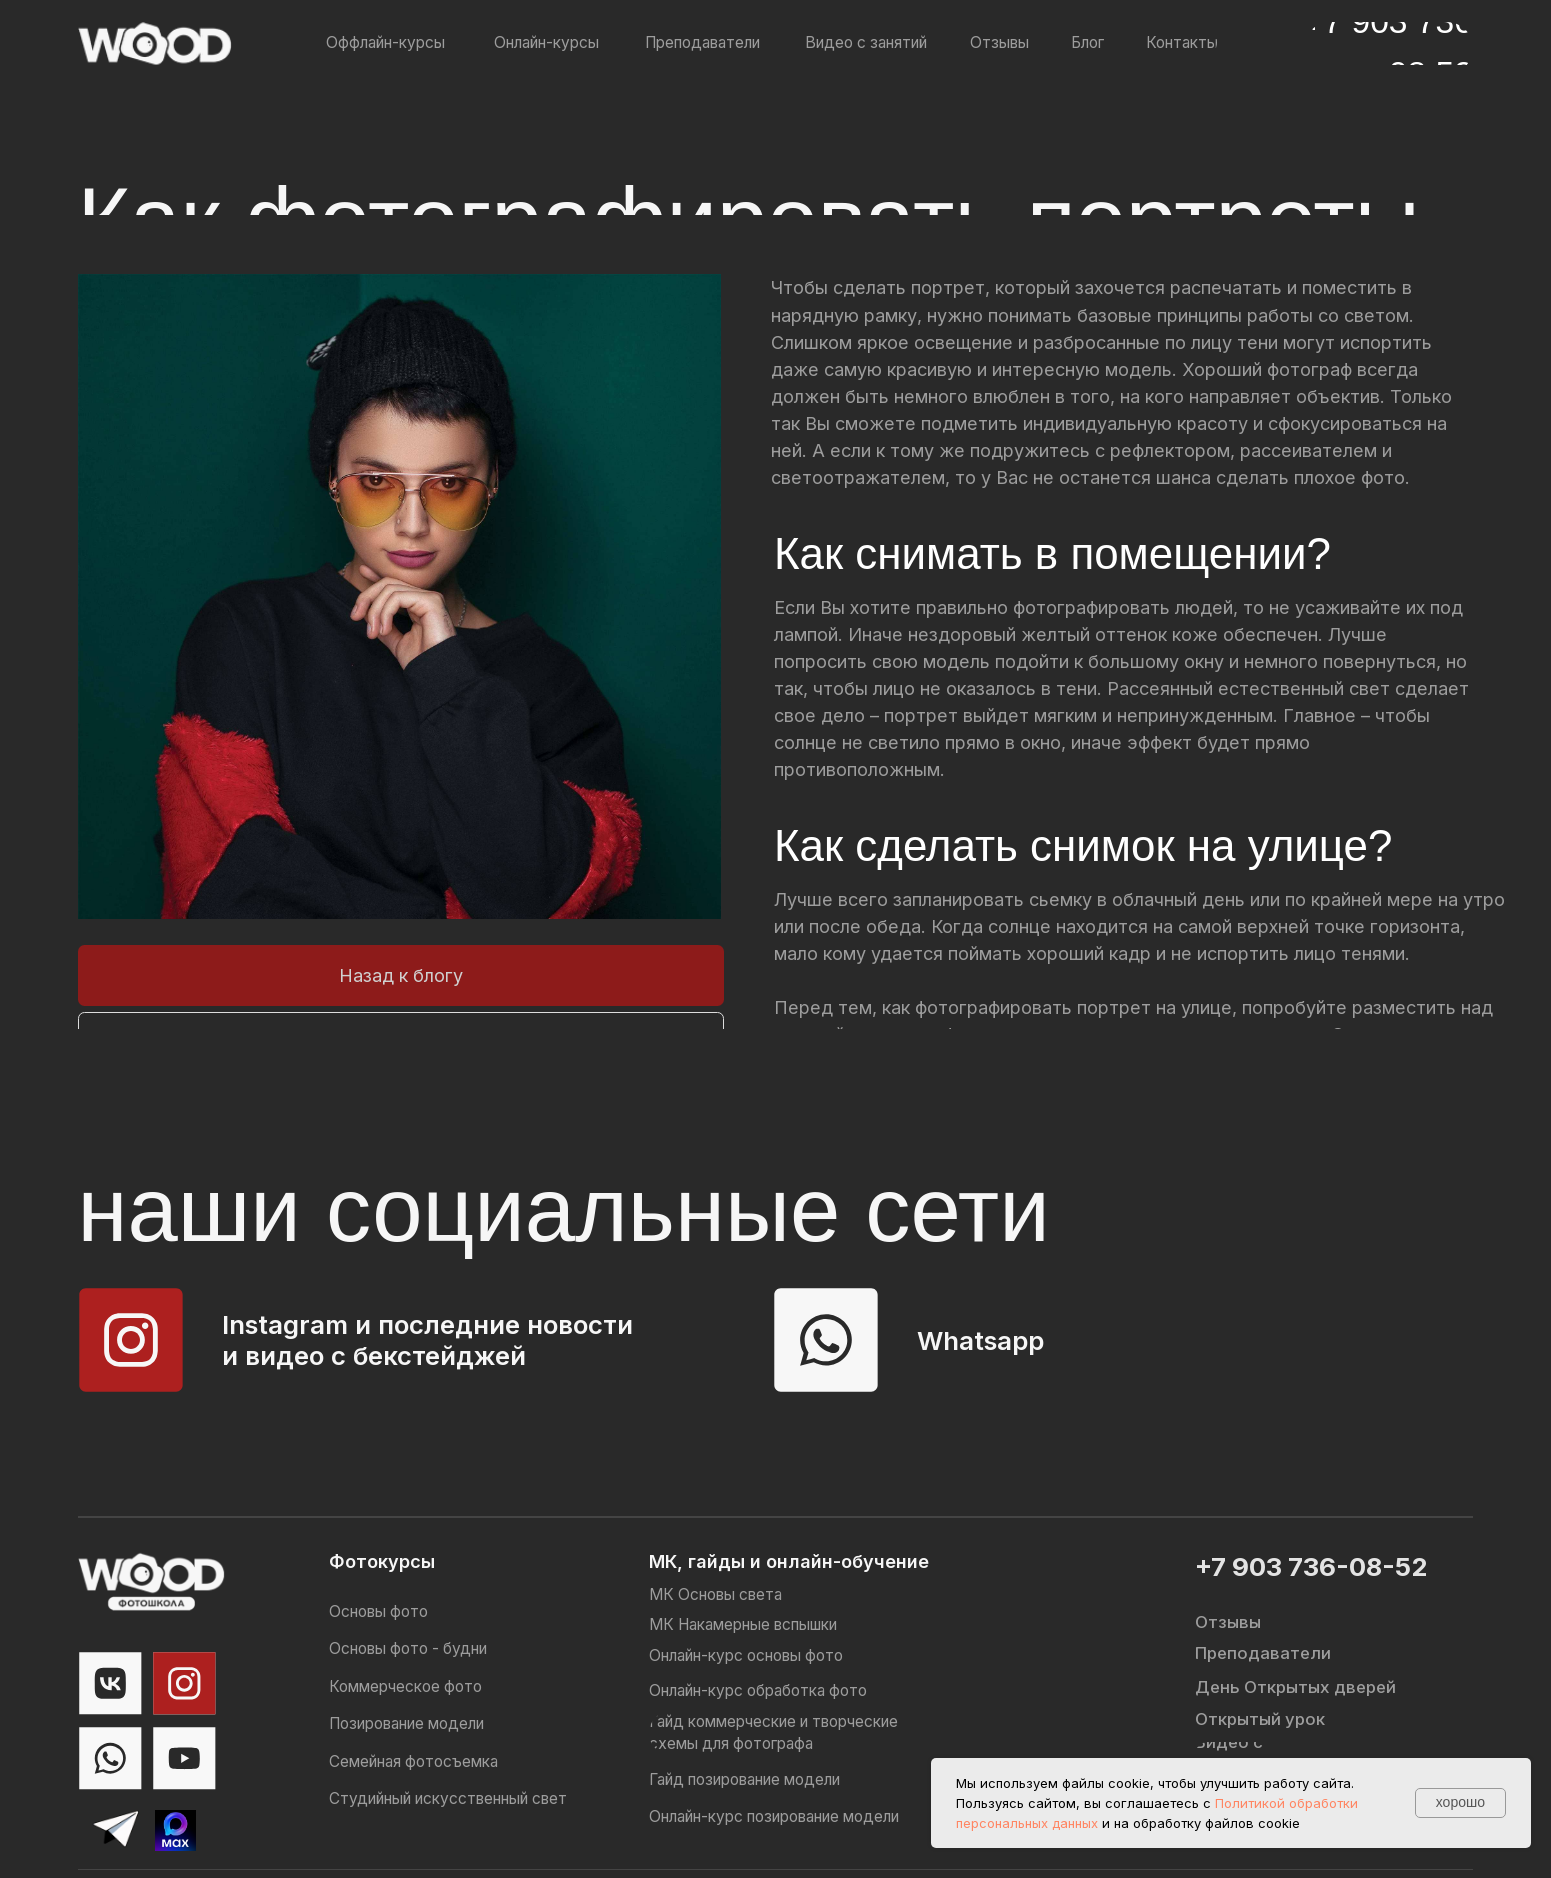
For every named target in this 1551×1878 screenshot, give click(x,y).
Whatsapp (980, 1340)
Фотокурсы (382, 1561)
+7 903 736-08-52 (1311, 1566)
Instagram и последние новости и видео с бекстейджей (427, 1340)
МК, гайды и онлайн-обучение (789, 1561)
